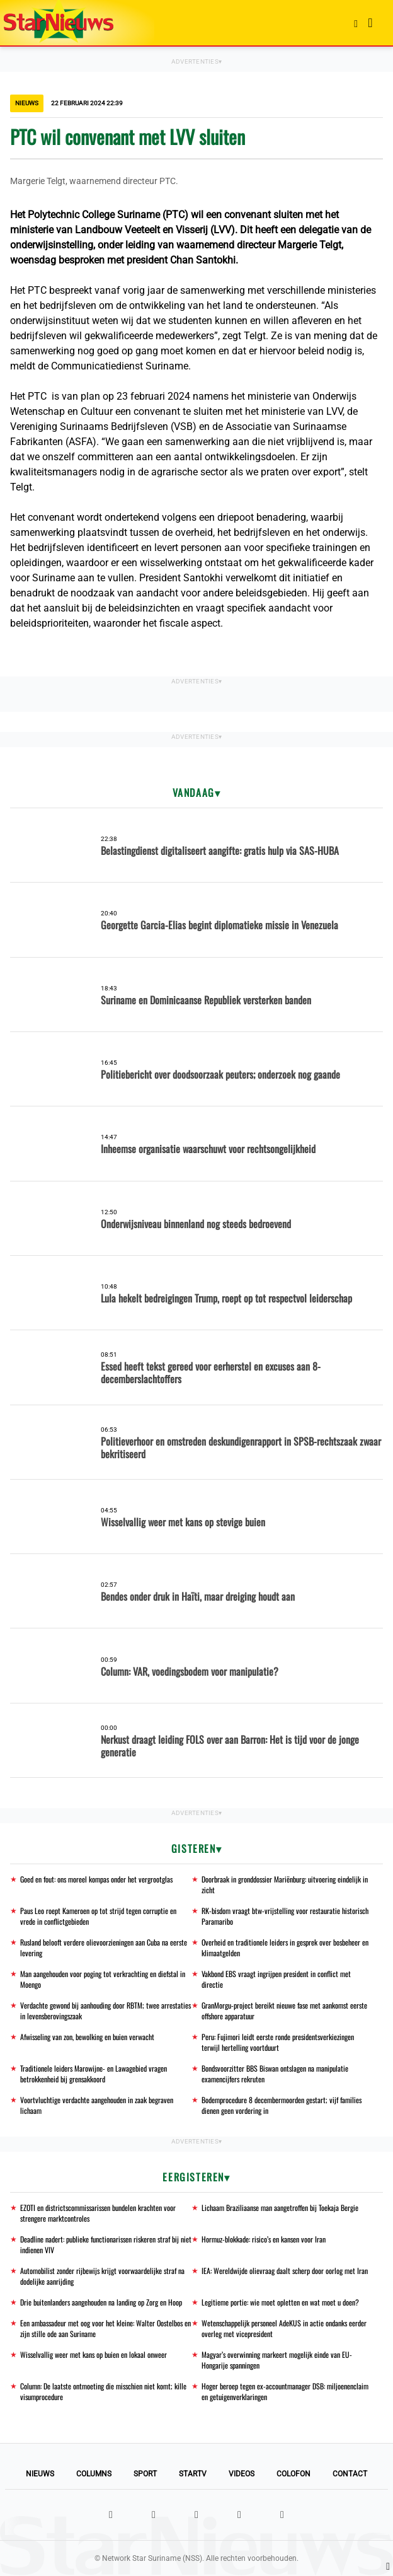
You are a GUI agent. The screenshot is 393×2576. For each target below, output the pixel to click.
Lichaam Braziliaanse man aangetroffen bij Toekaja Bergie (280, 2207)
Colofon (293, 2473)
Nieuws (40, 2473)
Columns (93, 2473)
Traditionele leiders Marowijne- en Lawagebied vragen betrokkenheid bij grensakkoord (93, 2073)
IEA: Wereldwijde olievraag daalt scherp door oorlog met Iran (285, 2270)
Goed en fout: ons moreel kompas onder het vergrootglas (96, 1879)
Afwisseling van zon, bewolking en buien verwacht (87, 2036)
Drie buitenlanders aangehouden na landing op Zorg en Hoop (101, 2302)
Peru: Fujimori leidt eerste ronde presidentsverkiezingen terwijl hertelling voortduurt (278, 2042)
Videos (241, 2473)
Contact (350, 2473)
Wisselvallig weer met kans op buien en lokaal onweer (93, 2354)
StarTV (193, 2473)
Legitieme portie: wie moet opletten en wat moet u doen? (280, 2302)
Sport (145, 2473)
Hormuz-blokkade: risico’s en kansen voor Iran (264, 2239)
